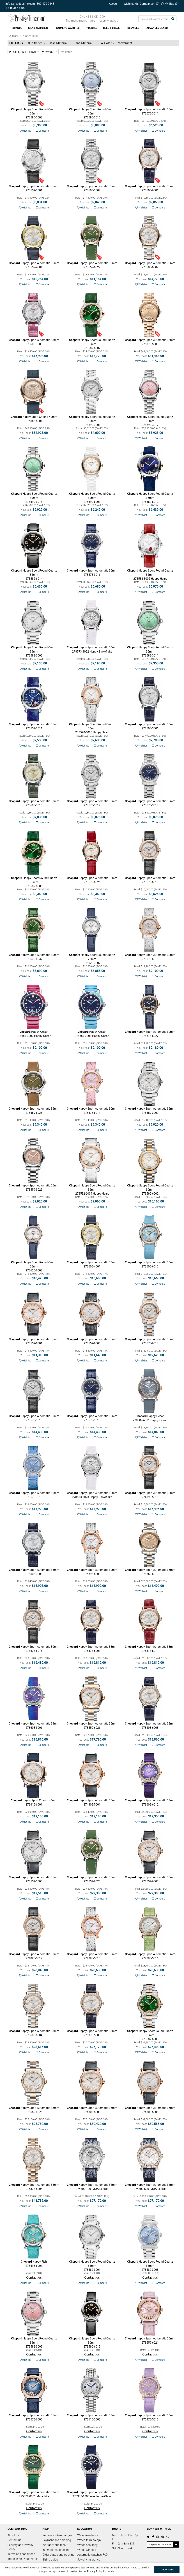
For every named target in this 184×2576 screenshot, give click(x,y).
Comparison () (150, 3)
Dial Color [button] (106, 43)
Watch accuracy (87, 2545)
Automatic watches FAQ (92, 2554)
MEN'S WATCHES (38, 27)
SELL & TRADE (111, 27)
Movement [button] (126, 43)
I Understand (167, 2569)
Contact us (14, 2540)
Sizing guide (50, 2559)
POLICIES (91, 27)
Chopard (13, 35)
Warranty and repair (54, 2545)
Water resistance (87, 2535)
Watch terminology (89, 2540)
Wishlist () (131, 3)
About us (13, 2535)
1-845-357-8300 (15, 8)
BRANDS (17, 27)
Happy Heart (150, 575)
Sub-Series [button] (36, 43)
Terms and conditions (21, 2554)
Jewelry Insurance (88, 2559)
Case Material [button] (59, 43)
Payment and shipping (56, 2540)
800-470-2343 (45, 3)
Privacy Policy (95, 2571)
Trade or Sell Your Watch (23, 2559)
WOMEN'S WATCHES (68, 27)
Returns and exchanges (57, 2535)
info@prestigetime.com (20, 3)
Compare (42, 130)
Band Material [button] (84, 43)
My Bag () (170, 3)
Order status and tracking (58, 2554)
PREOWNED (132, 27)
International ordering (56, 2550)
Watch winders (86, 2550)
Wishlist (25, 130)
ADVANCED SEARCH (157, 27)
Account (115, 3)
